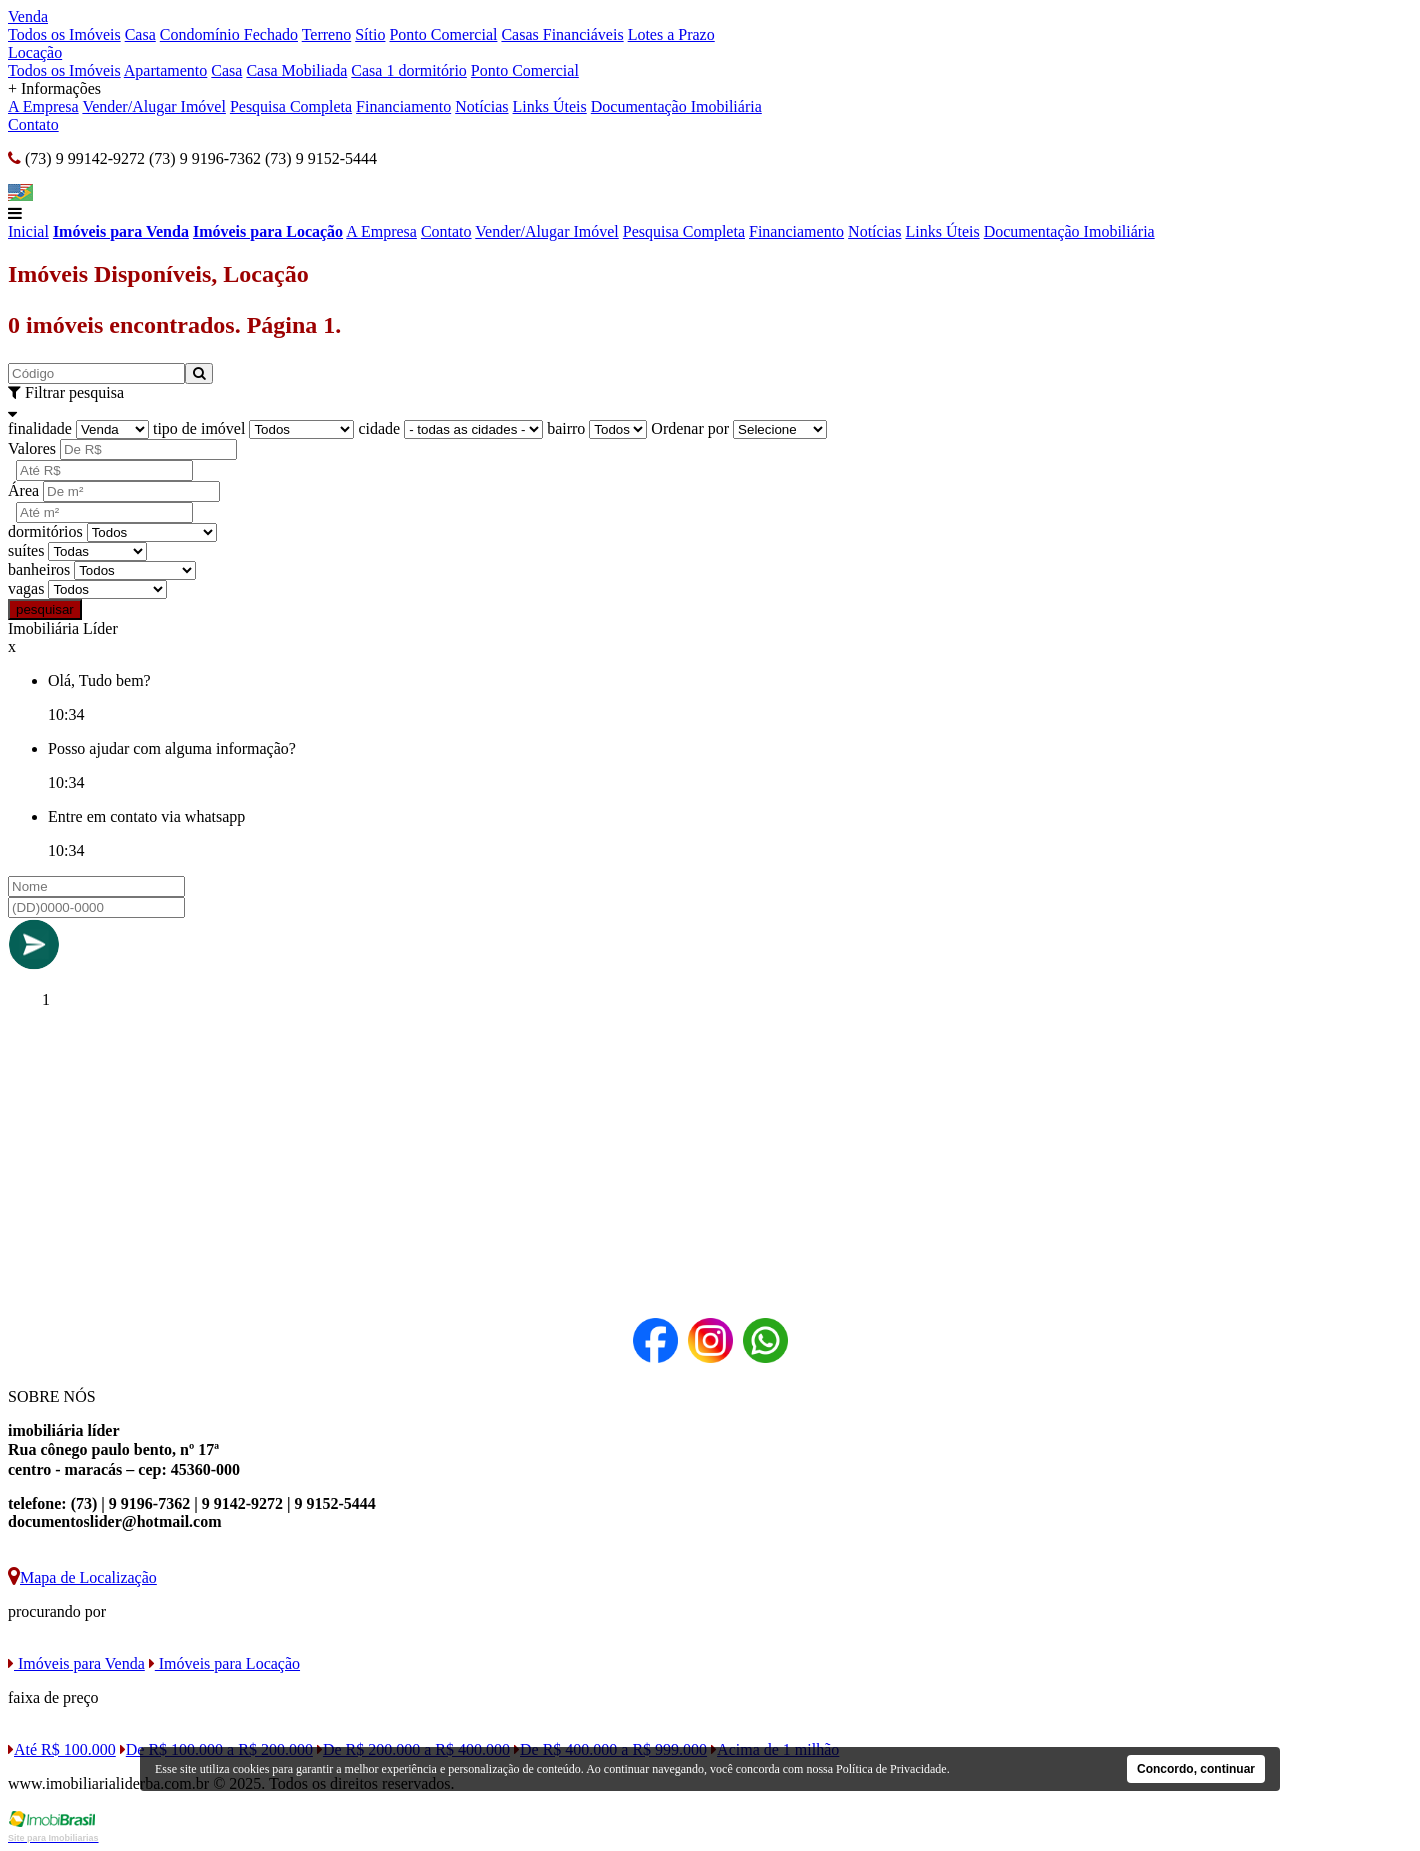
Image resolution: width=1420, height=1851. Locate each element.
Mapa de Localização (82, 1577)
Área (23, 490)
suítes (26, 550)
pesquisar (45, 609)
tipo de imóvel (199, 428)
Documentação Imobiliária (676, 106)
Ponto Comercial (443, 34)
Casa (140, 34)
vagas (26, 588)
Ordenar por (690, 428)
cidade (379, 428)
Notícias (481, 106)
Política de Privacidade (891, 1769)
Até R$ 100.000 (62, 1749)
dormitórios (45, 531)
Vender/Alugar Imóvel (154, 106)
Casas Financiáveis (562, 34)
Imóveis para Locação (268, 231)
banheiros (39, 569)
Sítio (370, 34)
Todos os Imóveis (64, 34)
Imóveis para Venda (121, 231)
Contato (33, 124)
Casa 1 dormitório (409, 70)
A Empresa (43, 106)
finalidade (40, 428)
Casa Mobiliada (296, 70)
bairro (566, 428)
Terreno (327, 34)
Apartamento (166, 70)
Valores (32, 448)
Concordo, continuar (1196, 1769)
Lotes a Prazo (671, 34)
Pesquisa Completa (291, 106)
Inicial (28, 231)
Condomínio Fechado (229, 34)
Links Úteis (550, 106)
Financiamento (403, 106)
